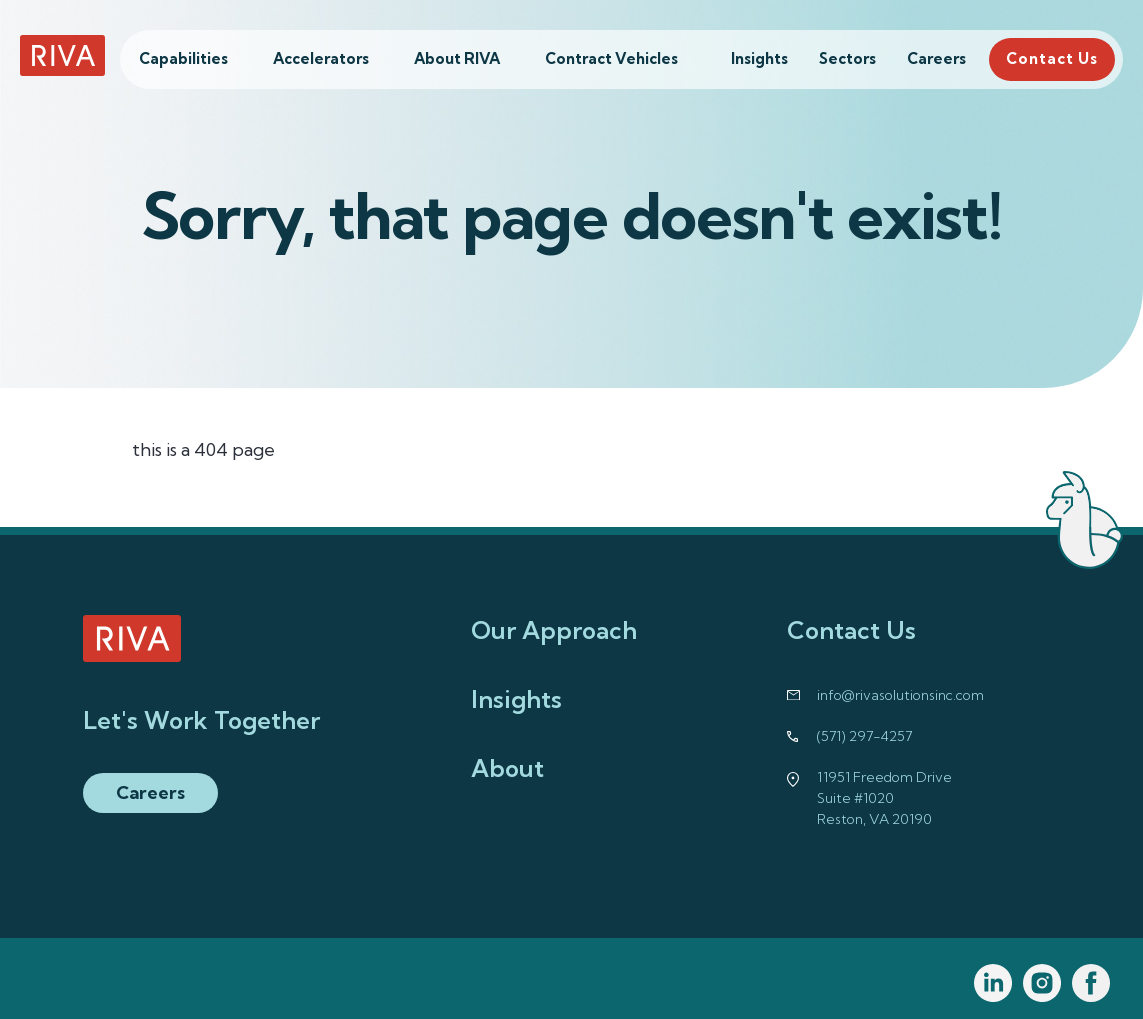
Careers (936, 58)
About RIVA (457, 58)
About (507, 768)
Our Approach (554, 630)
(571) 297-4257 (864, 736)
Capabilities (183, 58)
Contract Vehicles (611, 58)
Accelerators (321, 58)
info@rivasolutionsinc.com (900, 695)
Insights (759, 58)
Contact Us (1052, 58)
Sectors (847, 58)
